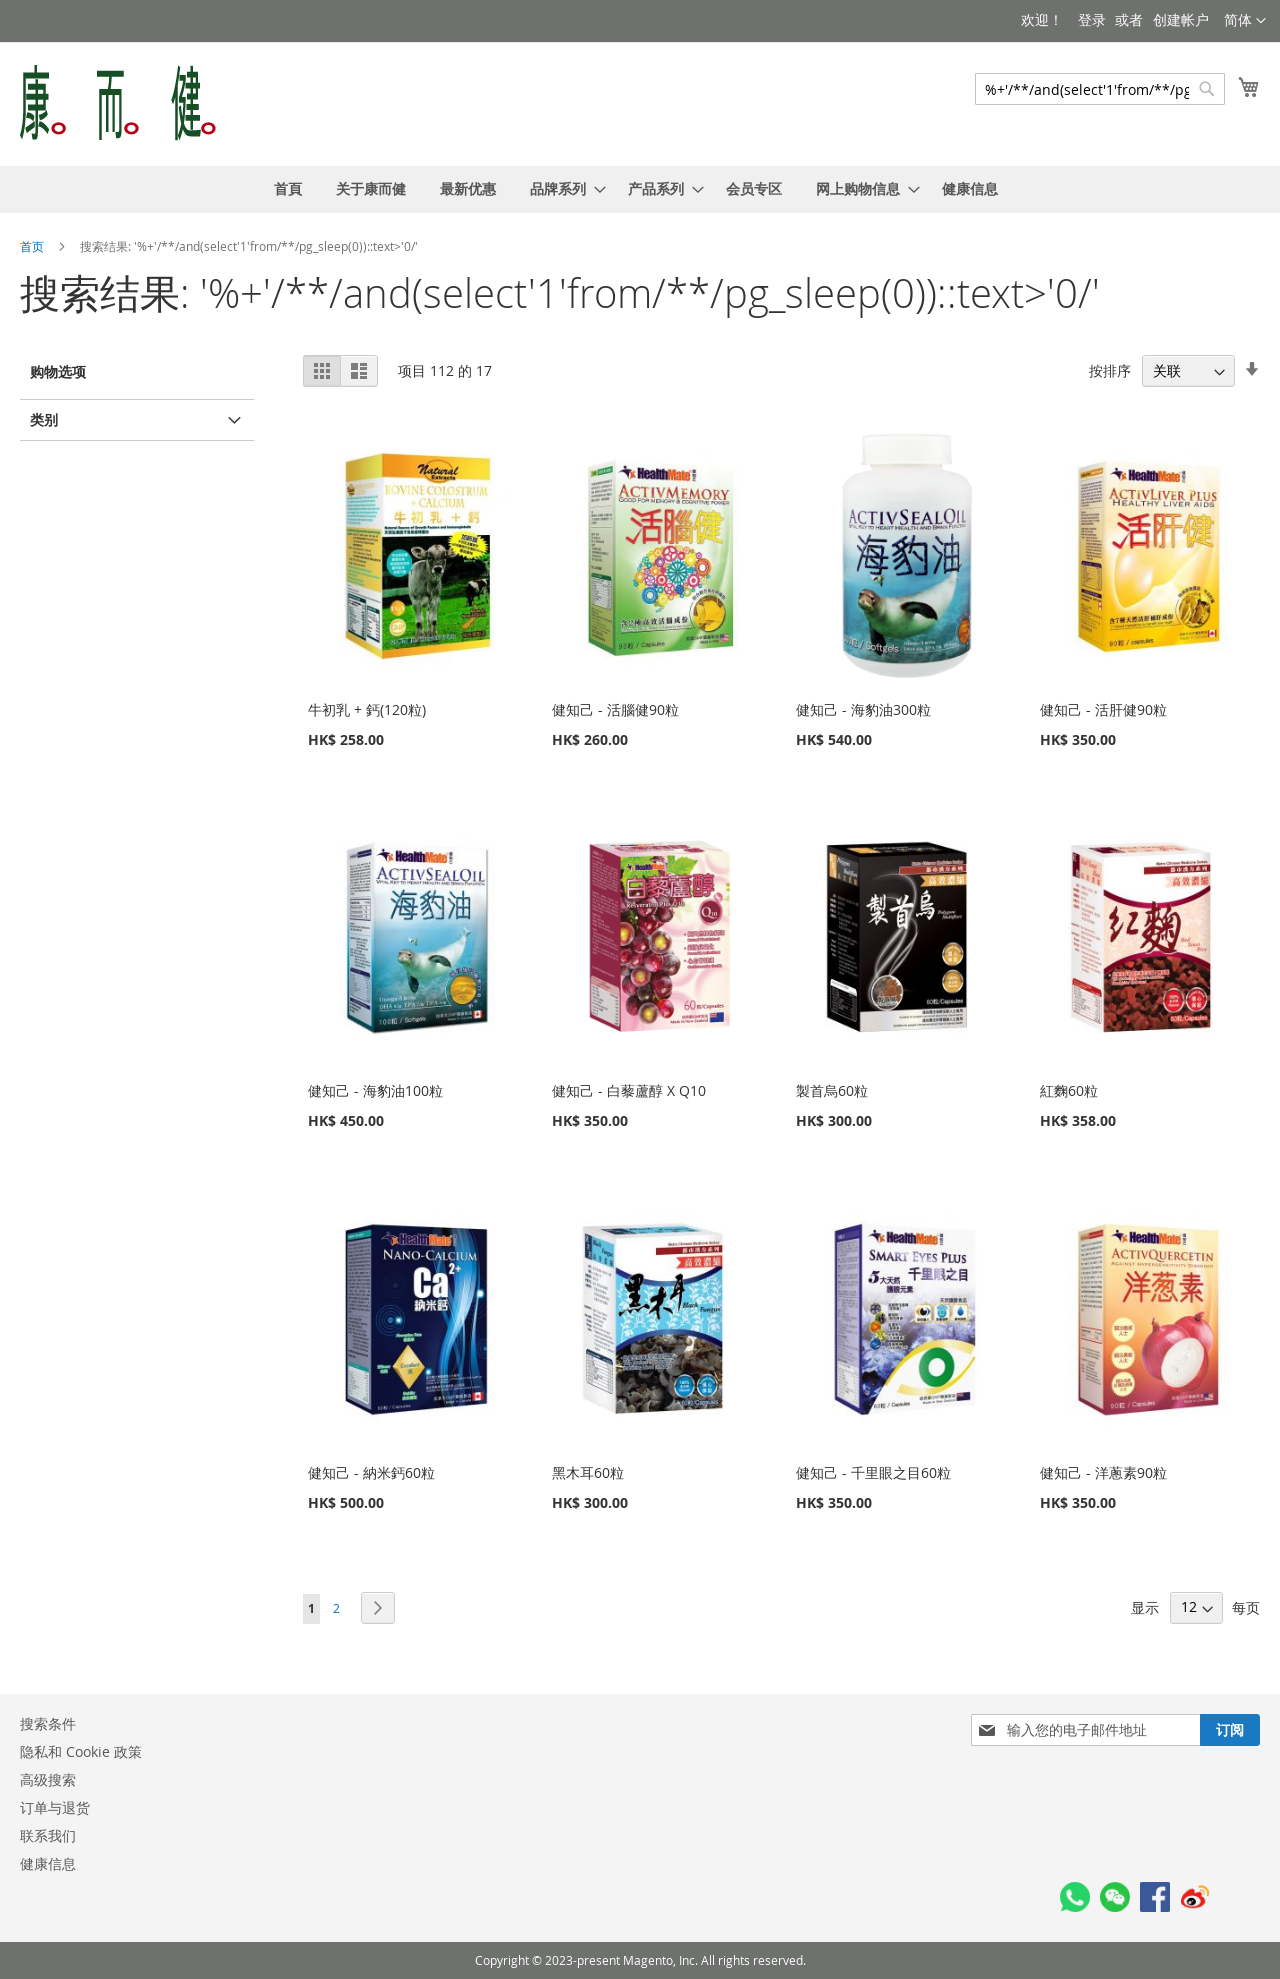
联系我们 (48, 1835)
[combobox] (1100, 89)
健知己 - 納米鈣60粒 (371, 1472)
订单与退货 (55, 1807)
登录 (1092, 19)
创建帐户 (1181, 19)
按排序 (1110, 370)
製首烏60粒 (832, 1090)
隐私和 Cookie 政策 (81, 1751)
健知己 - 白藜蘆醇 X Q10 (629, 1090)
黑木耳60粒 (588, 1472)
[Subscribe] (1230, 1730)
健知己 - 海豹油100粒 (375, 1090)
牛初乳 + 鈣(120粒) (367, 709)
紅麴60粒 (1069, 1090)
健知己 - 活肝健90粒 (1103, 709)
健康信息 (48, 1863)
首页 (33, 246)
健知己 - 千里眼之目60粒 (873, 1472)
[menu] (640, 189)
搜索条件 (48, 1723)
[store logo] (118, 103)
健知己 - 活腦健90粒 (615, 709)
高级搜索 (48, 1779)
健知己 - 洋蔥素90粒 (1103, 1472)
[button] (1245, 21)
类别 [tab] (44, 419)
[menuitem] (288, 189)
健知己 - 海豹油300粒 (863, 709)
